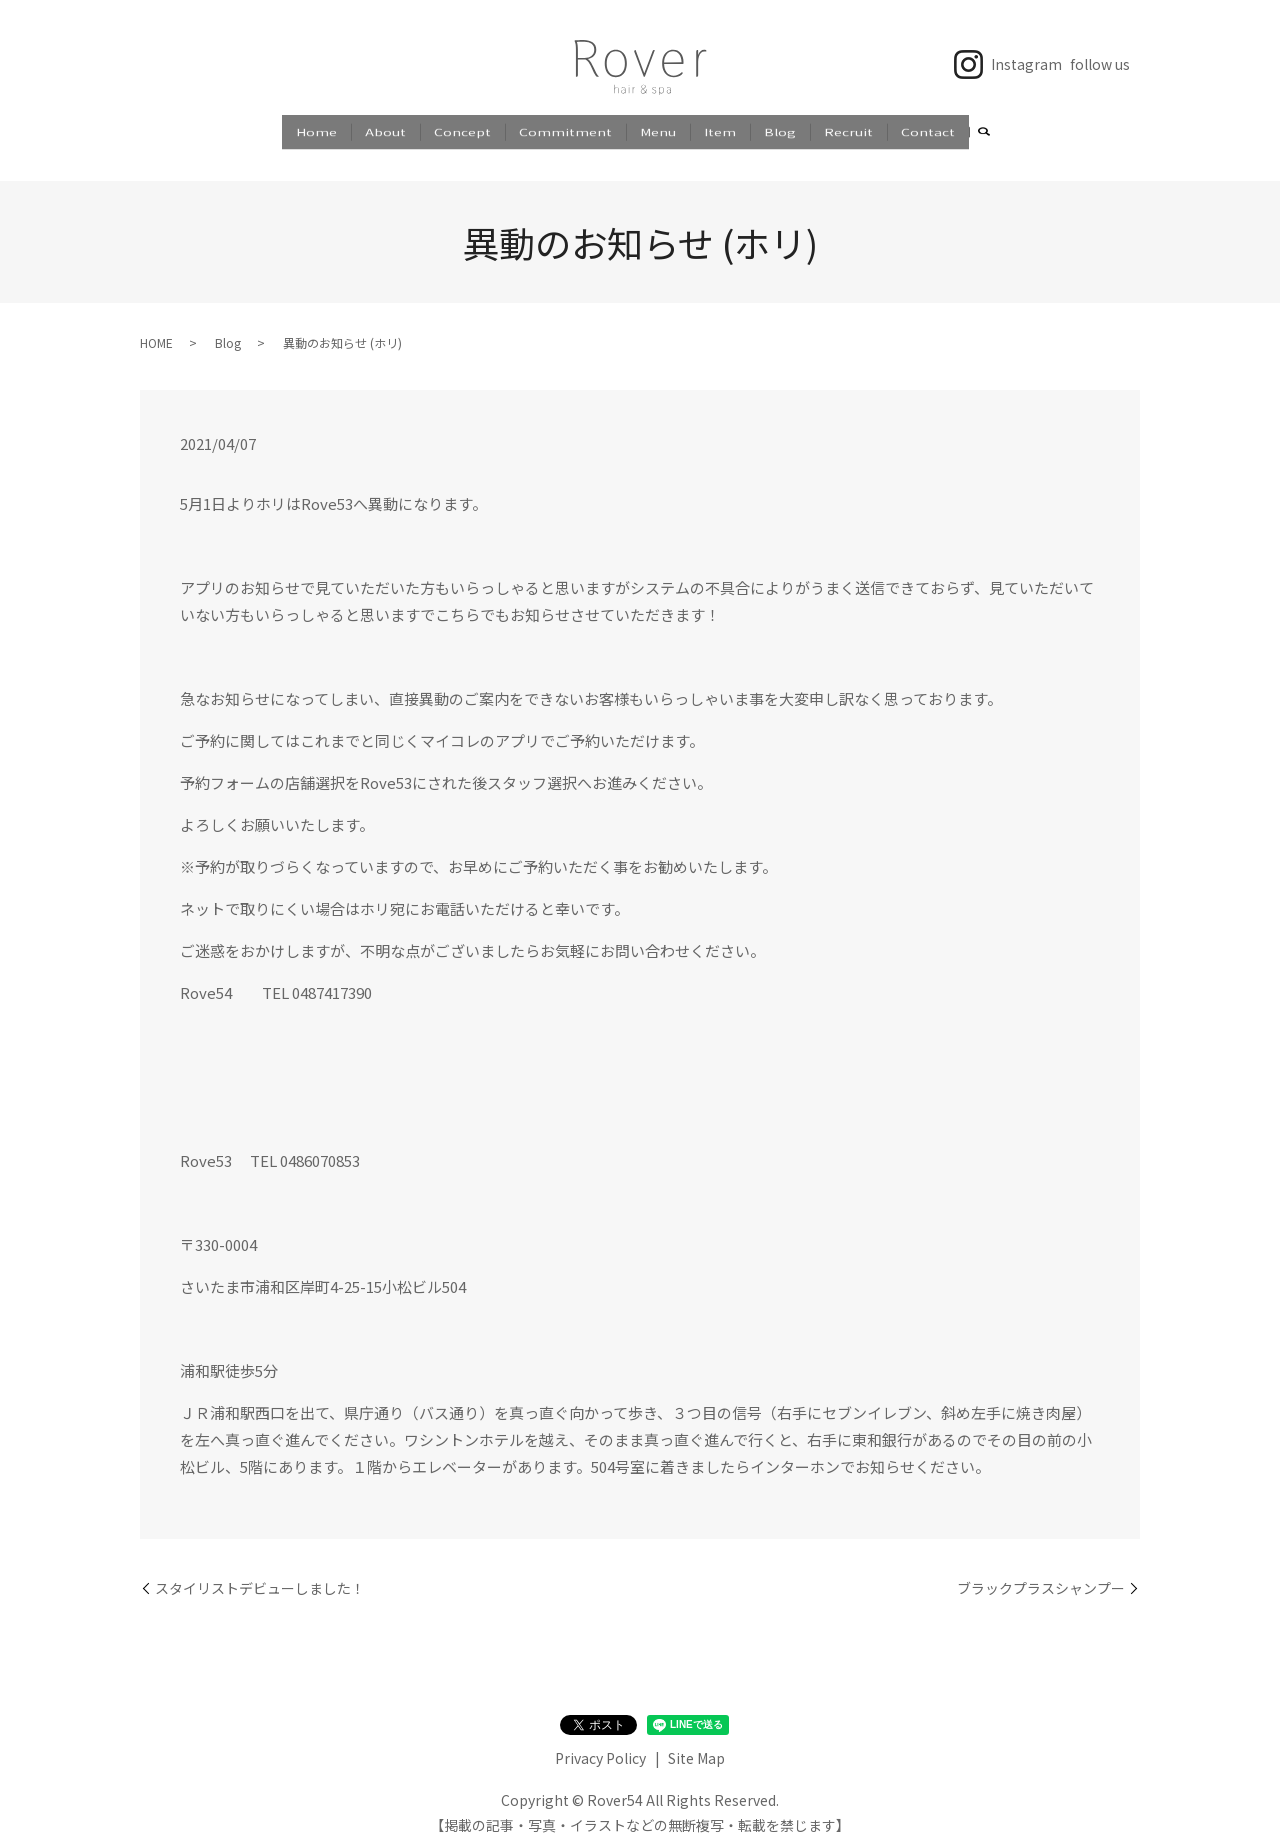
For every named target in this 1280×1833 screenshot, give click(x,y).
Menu (658, 129)
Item (720, 129)
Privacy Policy (600, 1739)
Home (316, 129)
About (385, 129)
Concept (462, 129)
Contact (928, 129)
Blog (780, 129)
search (984, 131)
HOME (156, 323)
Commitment (565, 129)
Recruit (848, 129)
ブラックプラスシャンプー (1041, 1568)
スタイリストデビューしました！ (260, 1568)
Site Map (696, 1739)
